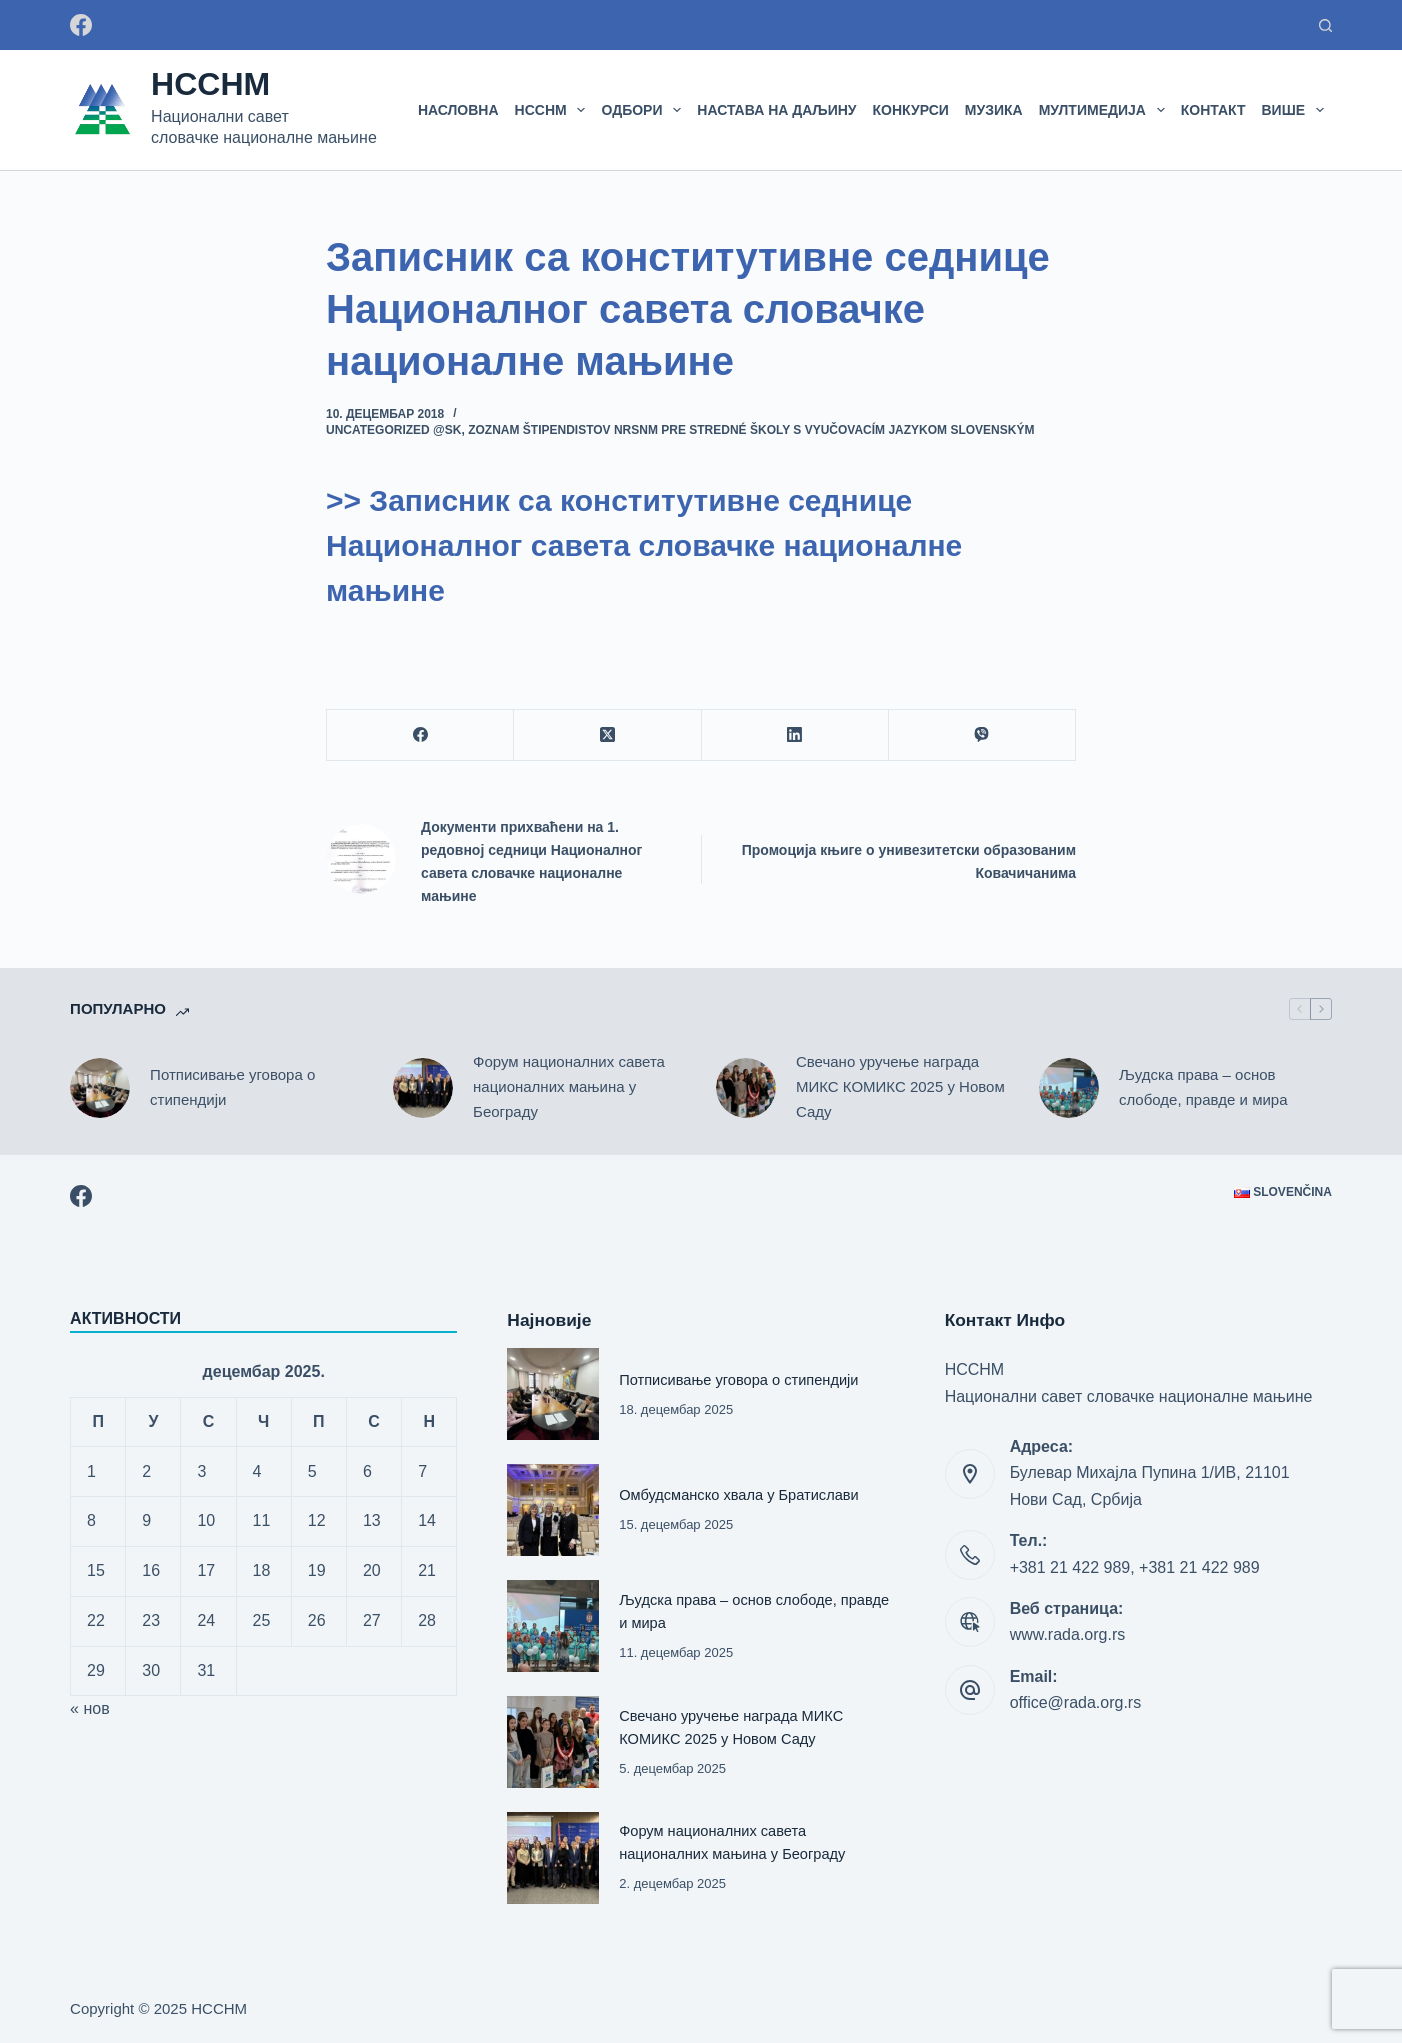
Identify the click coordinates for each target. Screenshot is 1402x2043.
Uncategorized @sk (393, 430)
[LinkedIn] (795, 735)
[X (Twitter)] (607, 735)
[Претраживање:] (1325, 25)
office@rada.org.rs (1076, 1702)
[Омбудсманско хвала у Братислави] (553, 1510)
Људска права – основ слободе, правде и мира (1203, 1087)
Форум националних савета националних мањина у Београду (569, 1086)
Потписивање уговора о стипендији (232, 1087)
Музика (994, 110)
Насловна (458, 110)
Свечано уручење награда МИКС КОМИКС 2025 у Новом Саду (900, 1086)
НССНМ (210, 84)
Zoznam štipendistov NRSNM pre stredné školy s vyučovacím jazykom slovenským (751, 430)
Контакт (1213, 110)
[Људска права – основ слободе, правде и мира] (1069, 1088)
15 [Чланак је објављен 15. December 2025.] (96, 1570)
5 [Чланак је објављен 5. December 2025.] (312, 1471)
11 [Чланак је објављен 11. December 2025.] (262, 1520)
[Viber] (982, 735)
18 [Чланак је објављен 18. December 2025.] (262, 1570)
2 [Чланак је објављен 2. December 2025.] (146, 1471)
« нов (90, 1708)
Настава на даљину (776, 110)
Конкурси (911, 110)
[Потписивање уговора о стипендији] (100, 1088)
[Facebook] (81, 25)
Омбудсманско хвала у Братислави (740, 1496)
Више (1297, 110)
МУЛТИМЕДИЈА (1106, 110)
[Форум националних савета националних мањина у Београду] (423, 1088)
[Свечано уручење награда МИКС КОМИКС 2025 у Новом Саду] (746, 1088)
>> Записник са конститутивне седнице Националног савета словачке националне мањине (644, 545)
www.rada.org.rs (1068, 1634)
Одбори (645, 110)
